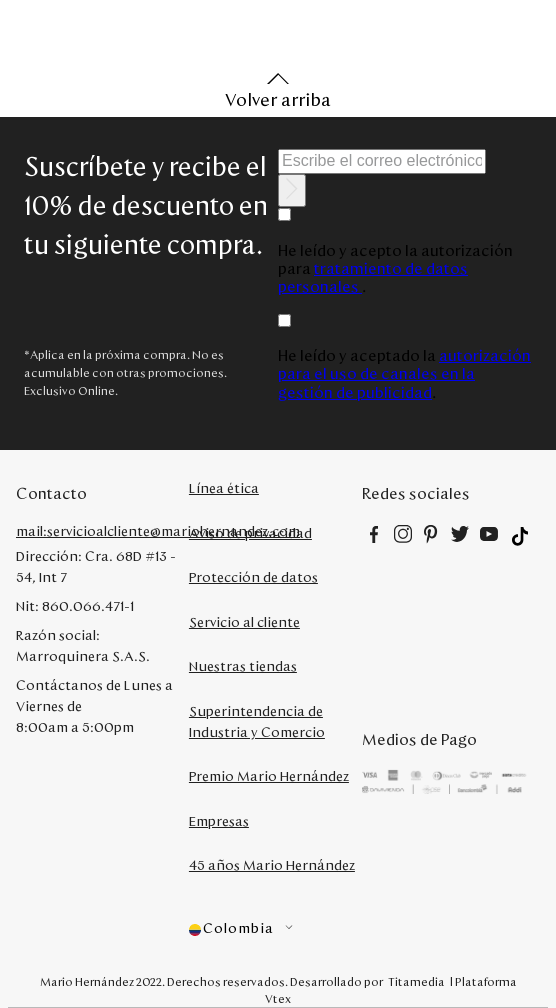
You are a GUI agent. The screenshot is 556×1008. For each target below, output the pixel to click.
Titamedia (416, 982)
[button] (275, 929)
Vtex (278, 999)
